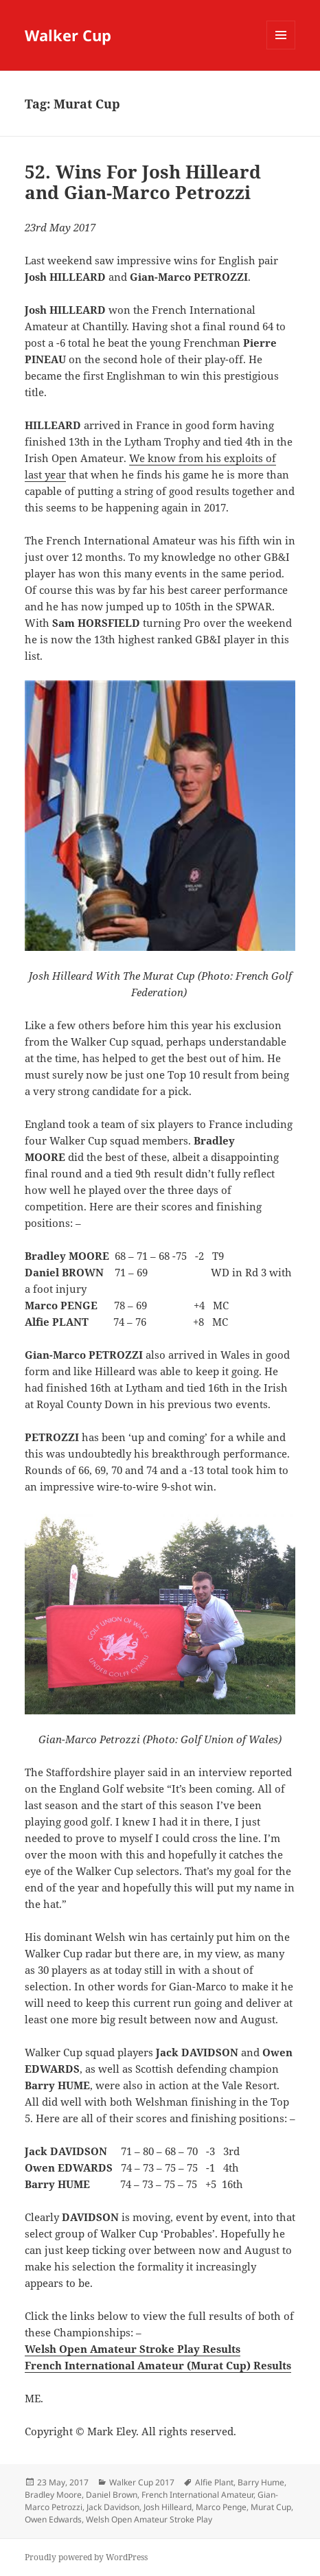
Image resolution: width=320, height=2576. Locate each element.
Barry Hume (261, 2482)
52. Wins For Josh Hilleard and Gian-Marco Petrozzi (143, 182)
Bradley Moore (53, 2494)
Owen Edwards (53, 2519)
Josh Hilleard (168, 2507)
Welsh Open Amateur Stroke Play (149, 2519)
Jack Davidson (113, 2507)
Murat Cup (271, 2507)
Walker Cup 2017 (141, 2482)
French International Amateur (197, 2494)
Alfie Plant (214, 2482)
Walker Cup (68, 35)
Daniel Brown (111, 2494)
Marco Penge (221, 2507)
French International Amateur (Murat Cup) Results (158, 2365)
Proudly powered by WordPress (86, 2557)
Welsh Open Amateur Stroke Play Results (132, 2349)
